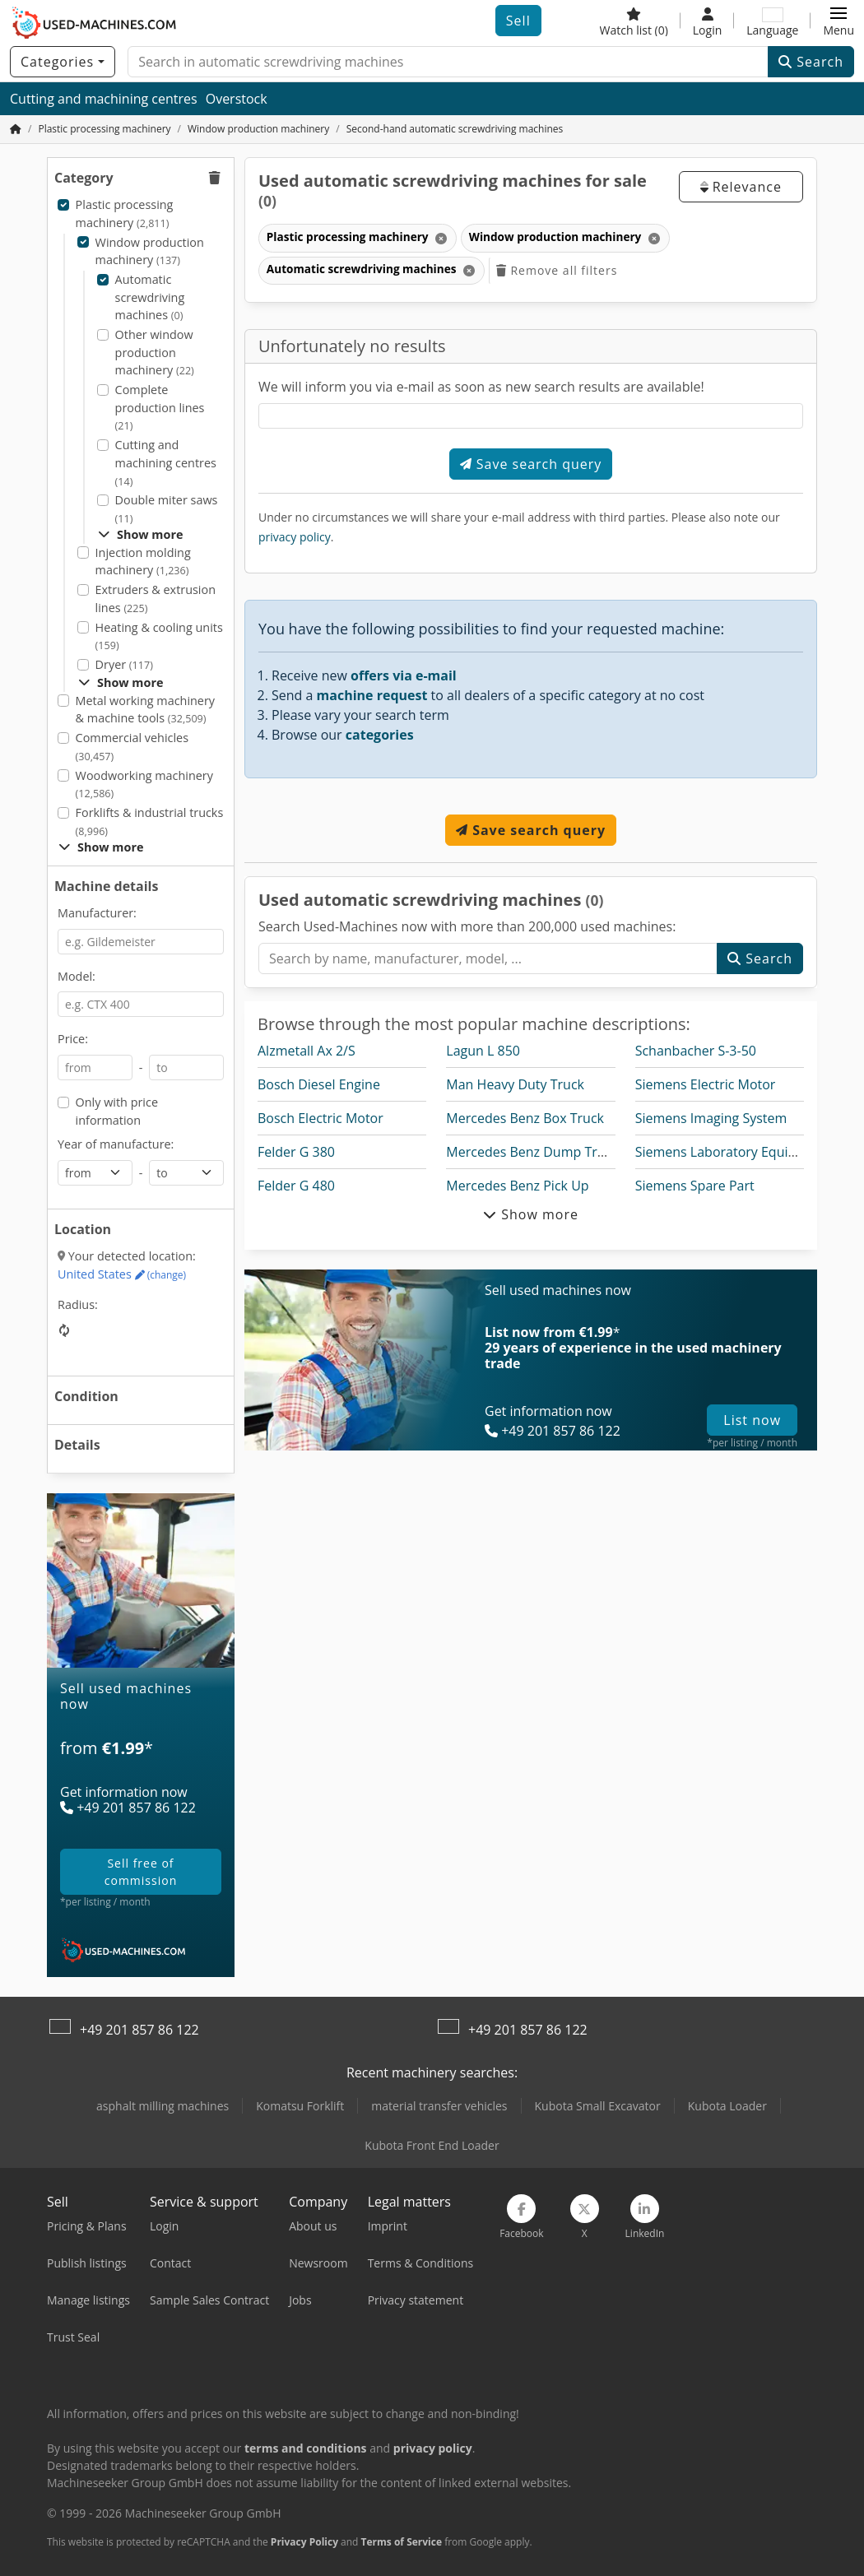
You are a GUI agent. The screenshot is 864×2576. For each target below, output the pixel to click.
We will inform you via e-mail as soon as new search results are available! (481, 387)
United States (122, 1274)
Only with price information (117, 1111)
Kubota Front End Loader (432, 2145)
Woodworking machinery (144, 784)
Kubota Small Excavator (598, 2106)
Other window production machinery (154, 352)
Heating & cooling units (159, 636)
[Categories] (62, 61)
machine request (372, 695)
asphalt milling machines (162, 2106)
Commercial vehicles (132, 747)
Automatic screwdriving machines (150, 297)
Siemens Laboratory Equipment (732, 1152)
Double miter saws (166, 509)
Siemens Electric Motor (705, 1084)
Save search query (531, 464)
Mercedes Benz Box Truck (525, 1118)
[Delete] (439, 238)
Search (810, 62)
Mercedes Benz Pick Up (517, 1186)
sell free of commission (141, 1871)
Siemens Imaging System (711, 1118)
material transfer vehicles (439, 2106)
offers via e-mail (404, 675)
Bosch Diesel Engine (319, 1084)
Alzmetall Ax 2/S (306, 1051)
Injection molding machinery (143, 561)
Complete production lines (160, 407)
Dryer (124, 664)
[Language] (772, 20)
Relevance (741, 187)
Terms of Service (401, 2542)
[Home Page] (15, 129)
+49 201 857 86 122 (139, 2030)
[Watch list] (634, 20)
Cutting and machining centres (103, 99)
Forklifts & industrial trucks (150, 821)
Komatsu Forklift (300, 2106)
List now (752, 1420)
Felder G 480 (296, 1186)
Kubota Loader (727, 2106)
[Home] (104, 129)
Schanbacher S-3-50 (695, 1051)
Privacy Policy (304, 2542)
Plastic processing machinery (125, 213)
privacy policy (294, 537)
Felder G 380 (296, 1152)
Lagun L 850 (483, 1051)
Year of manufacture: (116, 1144)
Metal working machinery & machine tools (145, 709)
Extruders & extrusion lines (155, 598)
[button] (838, 20)
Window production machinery (149, 251)
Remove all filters (557, 270)
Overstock (236, 99)
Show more (140, 534)
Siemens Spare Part (695, 1186)
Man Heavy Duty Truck (515, 1084)
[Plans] (141, 1773)
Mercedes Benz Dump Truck (532, 1152)
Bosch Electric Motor (320, 1118)
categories (380, 735)
